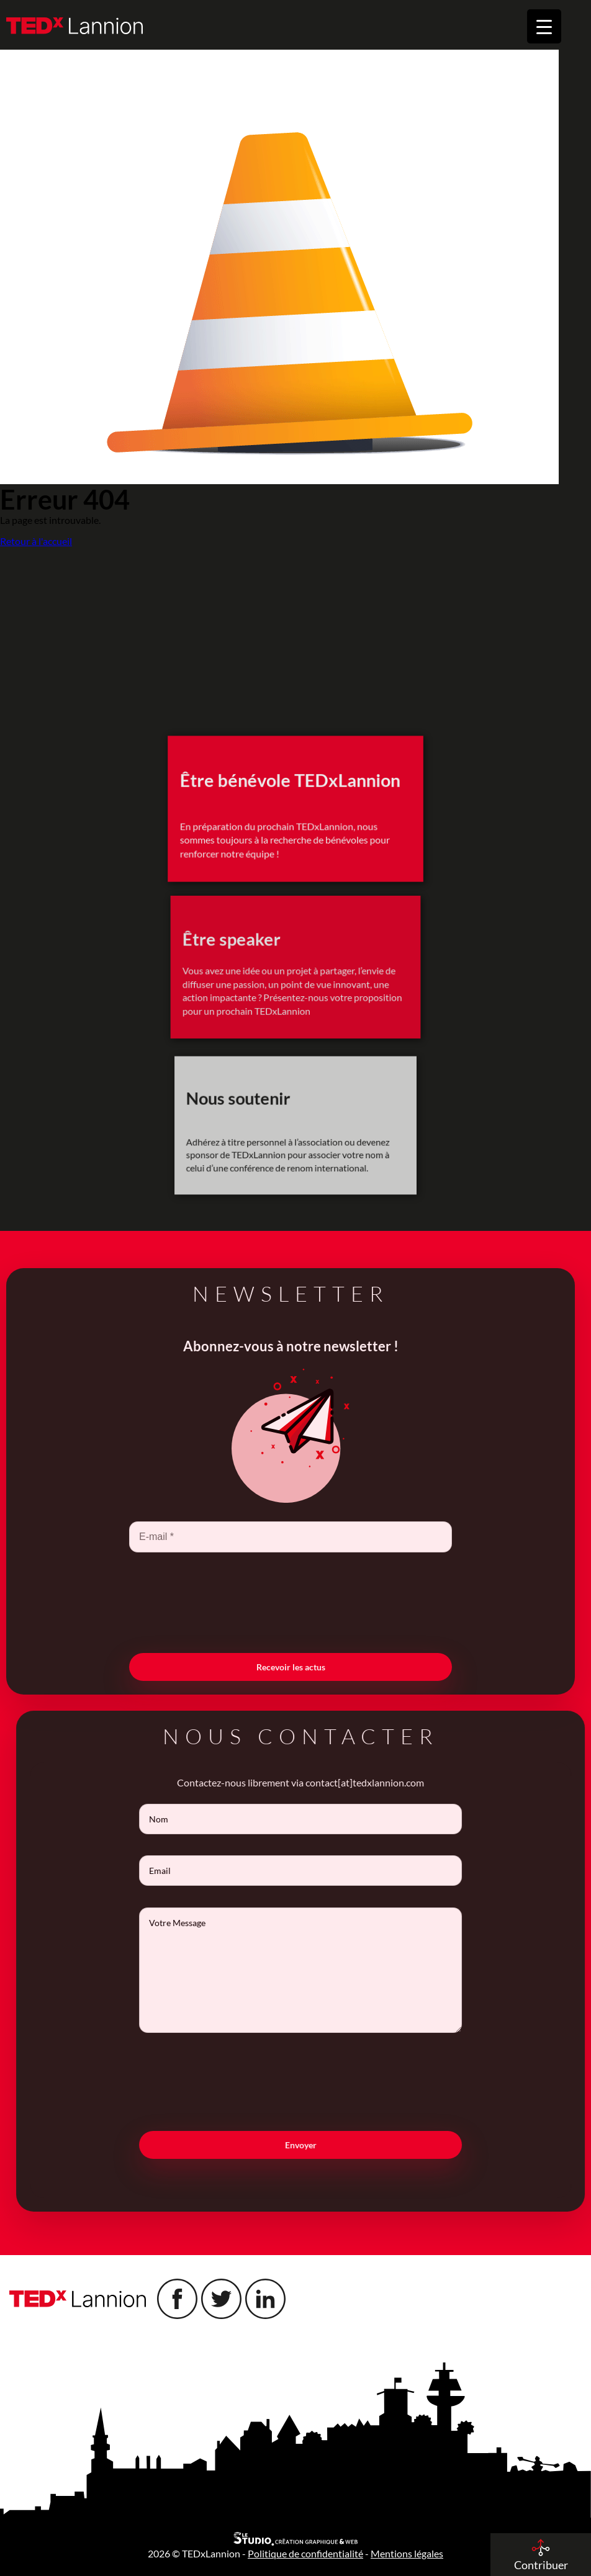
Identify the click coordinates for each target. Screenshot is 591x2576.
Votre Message (323, 1970)
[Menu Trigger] (544, 26)
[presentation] (267, 1601)
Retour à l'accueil (36, 541)
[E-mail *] (267, 1536)
